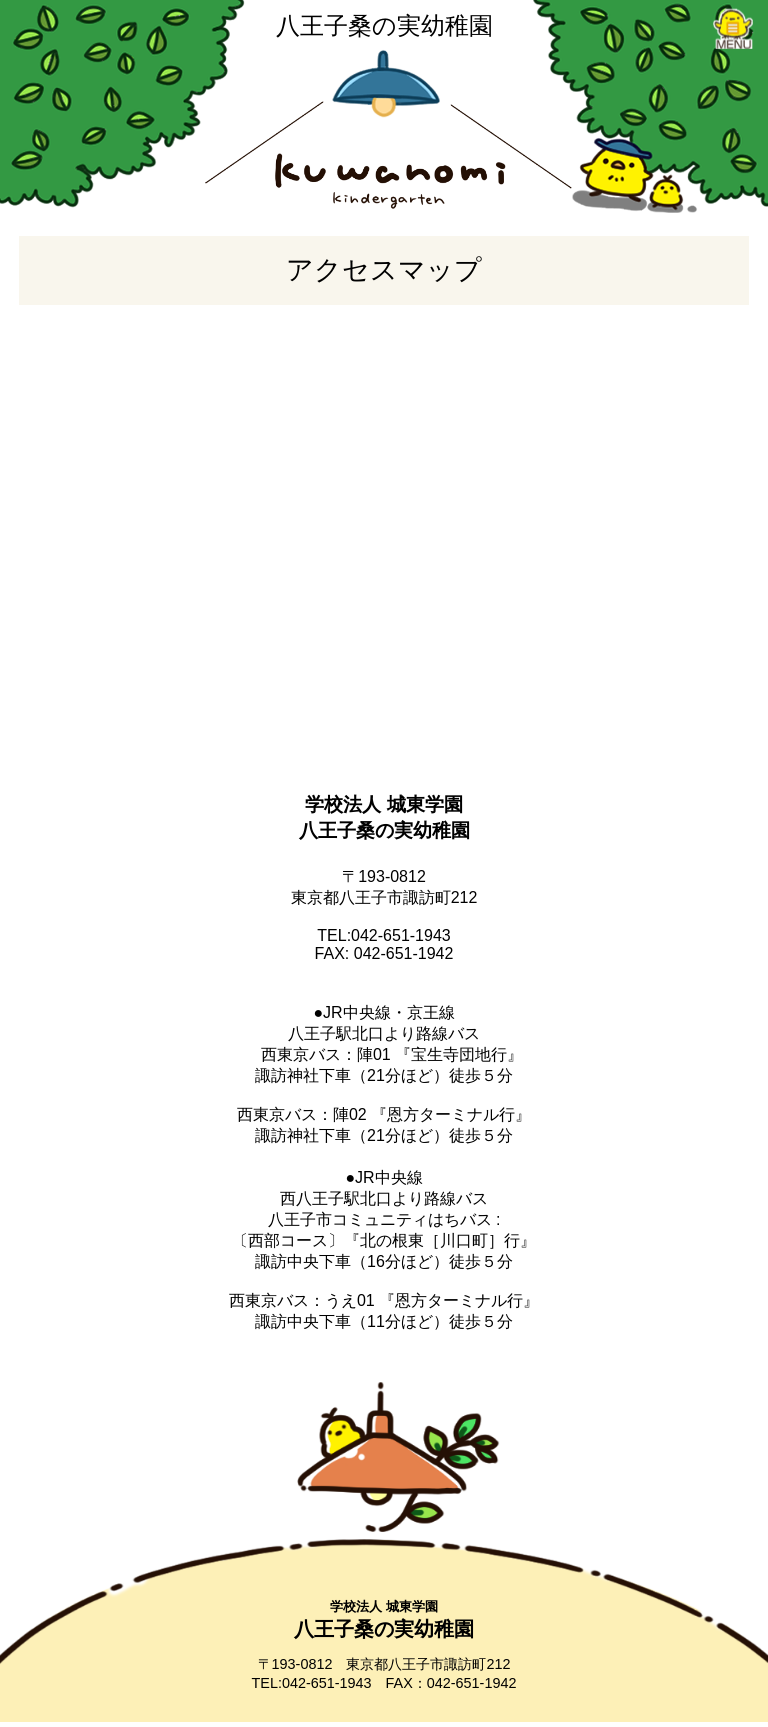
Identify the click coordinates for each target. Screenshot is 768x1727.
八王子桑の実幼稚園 (384, 25)
